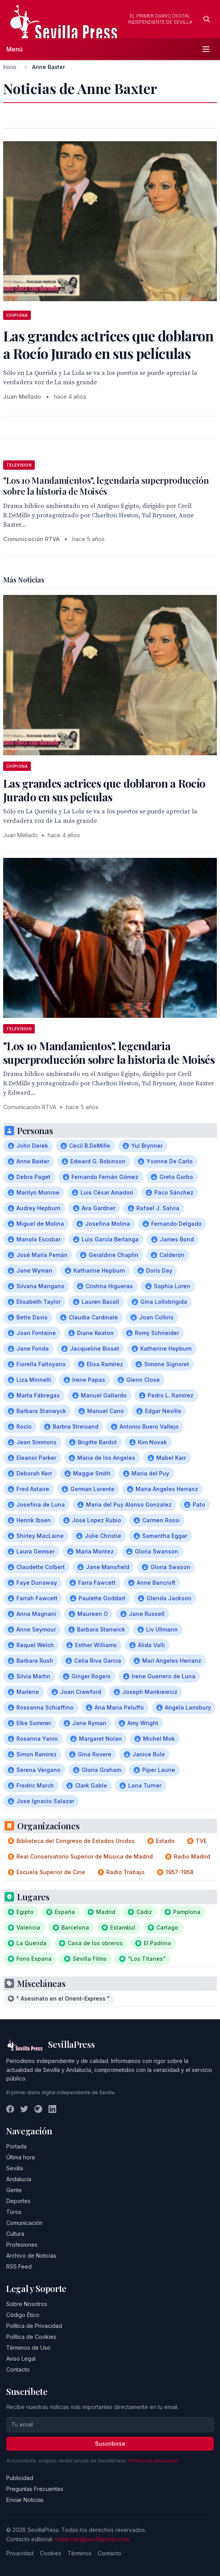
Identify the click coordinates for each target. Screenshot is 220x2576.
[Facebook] (10, 2109)
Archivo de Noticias (31, 2255)
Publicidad (19, 2478)
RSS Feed (19, 2266)
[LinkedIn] (52, 2109)
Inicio (9, 67)
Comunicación (24, 2222)
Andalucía (18, 2179)
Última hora (20, 2157)
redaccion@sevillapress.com (92, 2539)
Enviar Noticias (25, 2499)
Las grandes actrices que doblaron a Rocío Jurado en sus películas (104, 790)
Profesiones (22, 2244)
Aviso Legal (21, 2358)
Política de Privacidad (34, 2325)
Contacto (18, 2369)
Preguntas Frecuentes (34, 2488)
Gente (14, 2190)
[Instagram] (38, 2109)
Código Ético (22, 2314)
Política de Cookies (31, 2336)
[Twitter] (24, 2109)
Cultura (15, 2233)
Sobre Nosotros (26, 2304)
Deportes (18, 2201)
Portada (16, 2146)
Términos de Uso (28, 2347)
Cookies (50, 2553)
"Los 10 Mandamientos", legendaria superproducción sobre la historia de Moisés (106, 485)
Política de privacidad (153, 2461)
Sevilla (14, 2168)
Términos (79, 2553)
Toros (13, 2212)
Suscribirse (110, 2443)
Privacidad (20, 2553)
